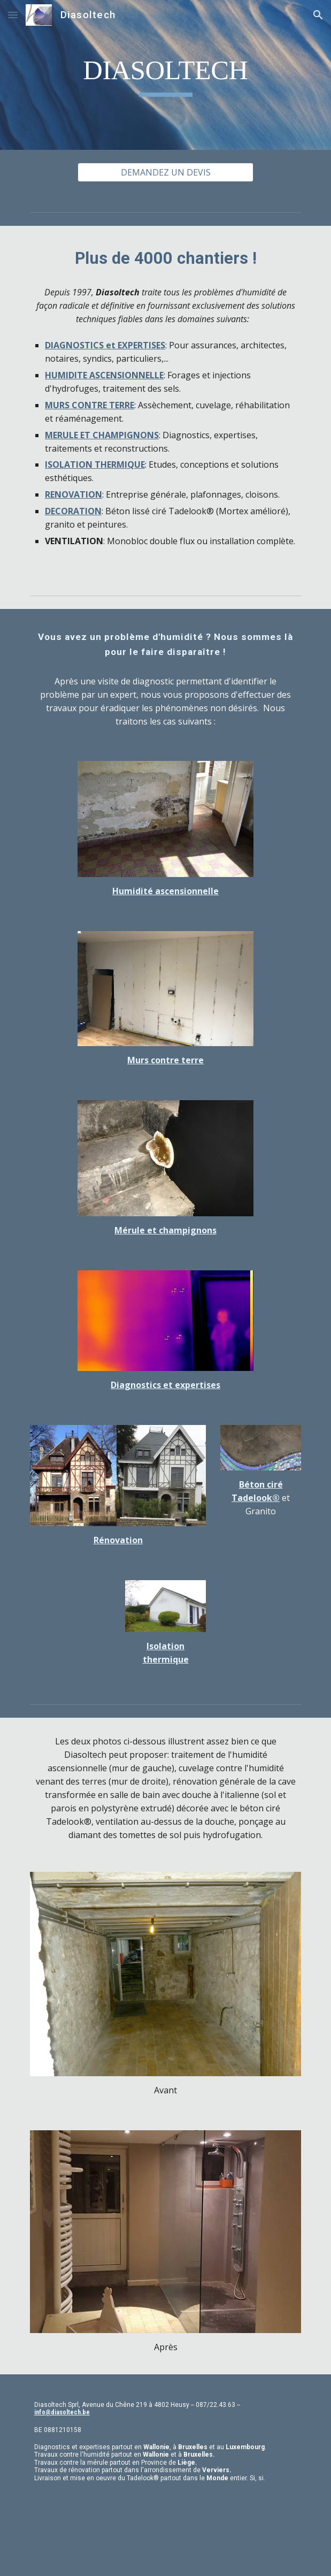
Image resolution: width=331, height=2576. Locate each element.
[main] (165, 75)
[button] (13, 14)
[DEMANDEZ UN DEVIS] (165, 172)
